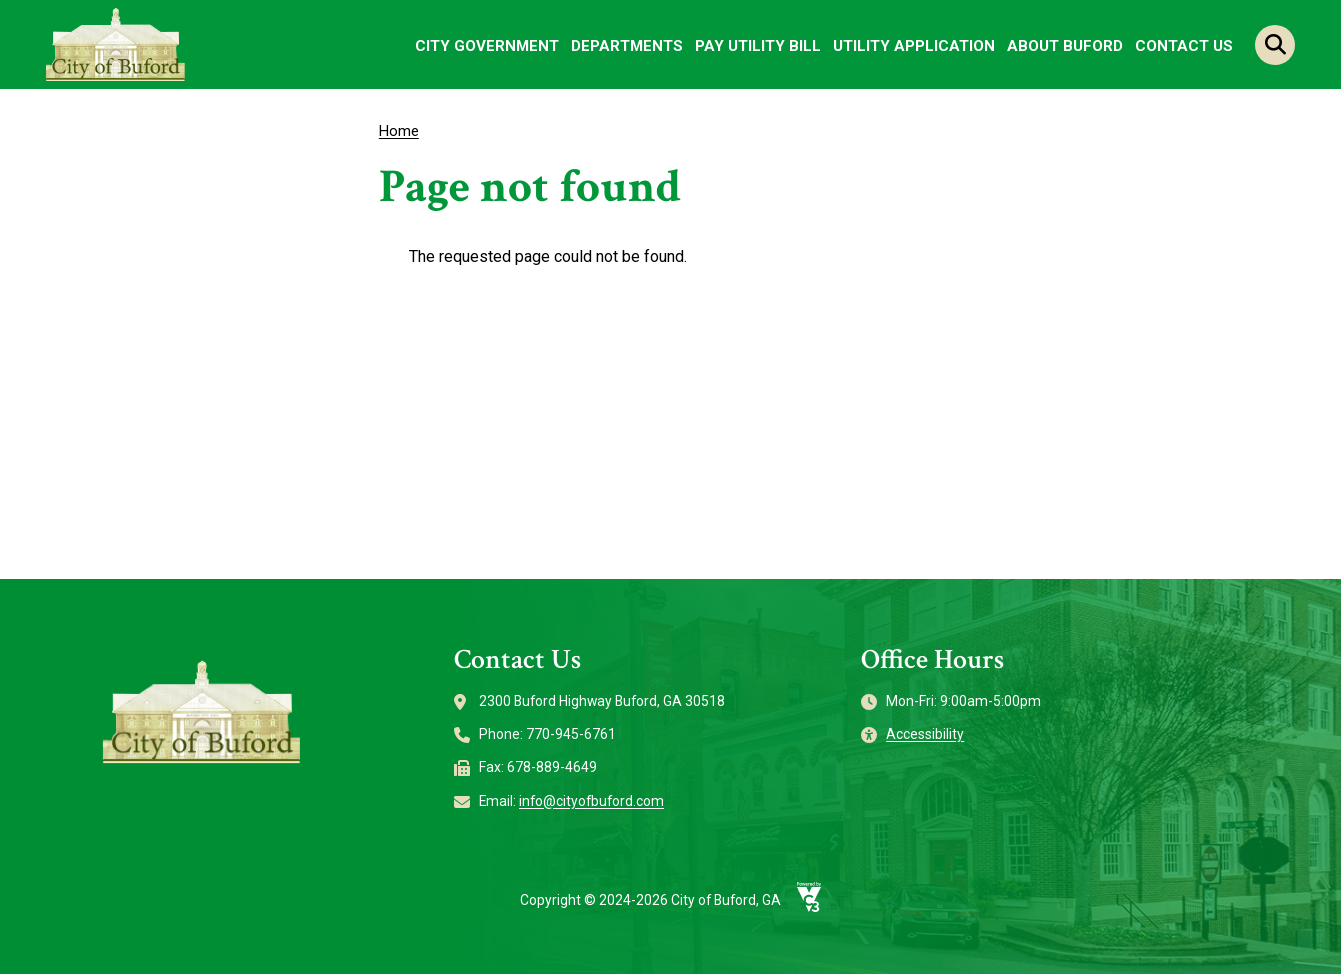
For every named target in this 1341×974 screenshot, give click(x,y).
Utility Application (914, 46)
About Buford (1065, 46)
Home (399, 131)
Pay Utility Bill (758, 46)
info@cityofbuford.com (591, 801)
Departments (627, 46)
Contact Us (1184, 46)
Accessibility (925, 734)
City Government (487, 46)
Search (1275, 45)
